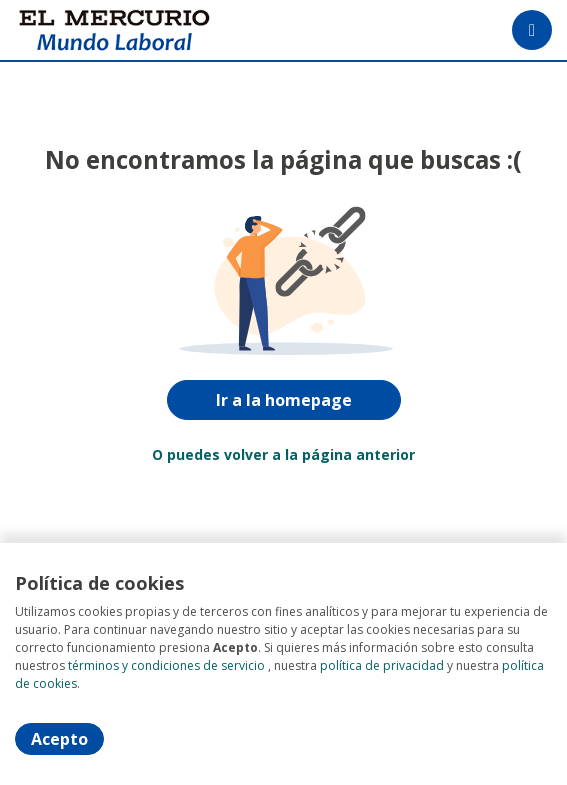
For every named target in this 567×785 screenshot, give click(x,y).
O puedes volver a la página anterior (283, 454)
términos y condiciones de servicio (166, 665)
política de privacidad (382, 665)
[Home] (86, 30)
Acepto (59, 739)
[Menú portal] (532, 30)
